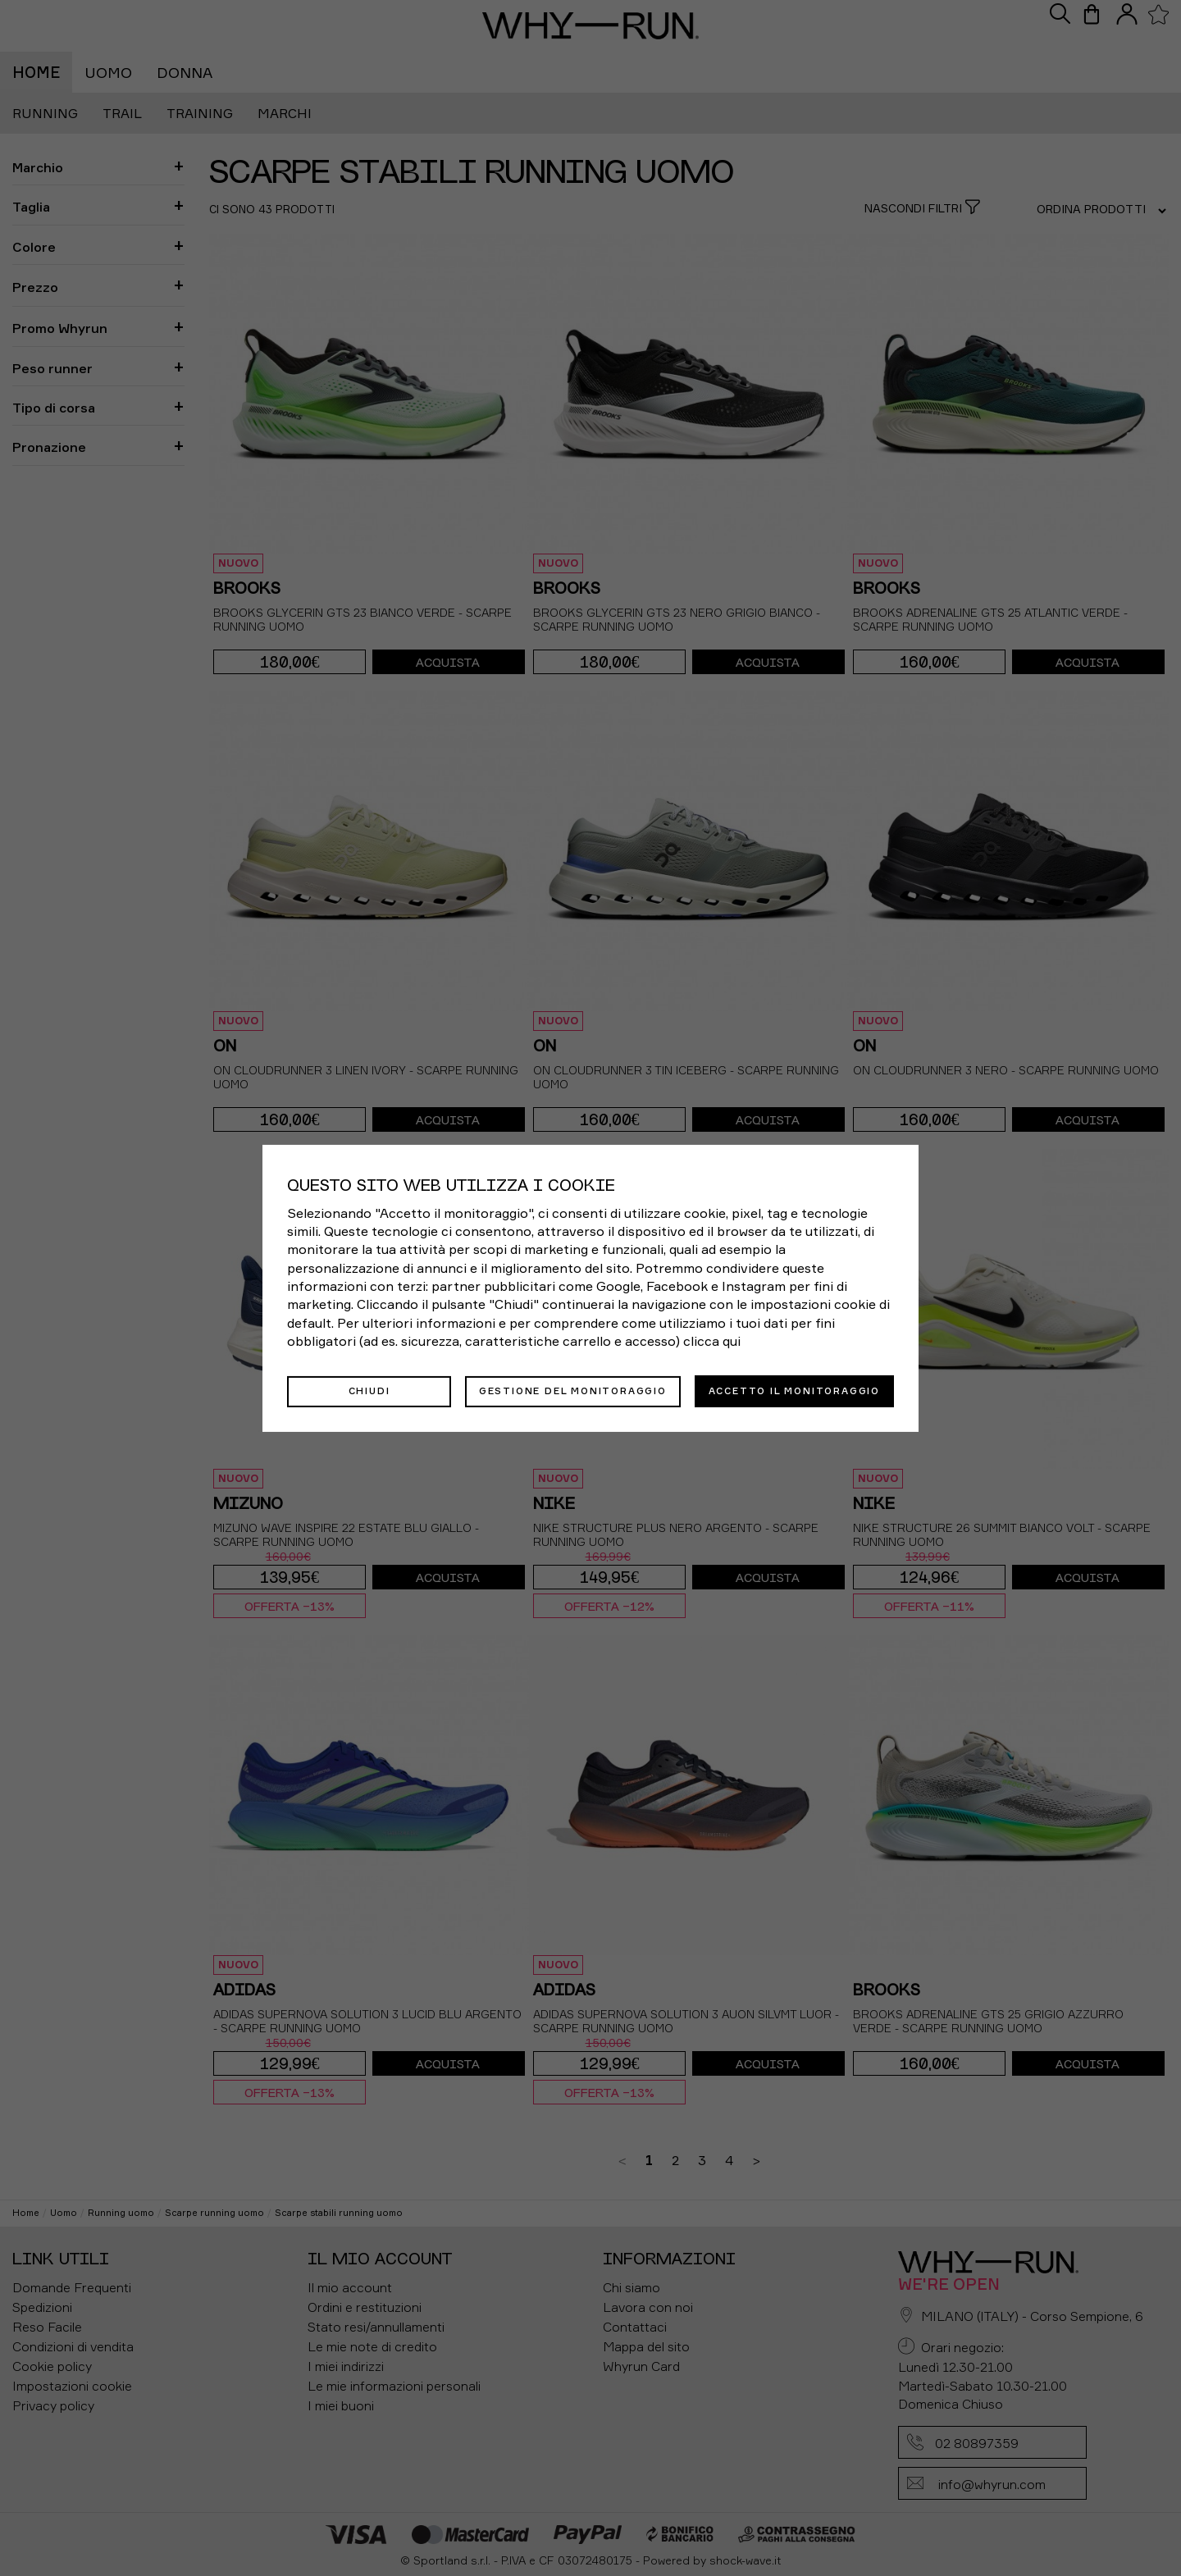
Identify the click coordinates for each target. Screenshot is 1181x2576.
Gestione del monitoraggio (573, 1390)
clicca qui (712, 1342)
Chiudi (369, 1390)
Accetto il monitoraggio (794, 1390)
